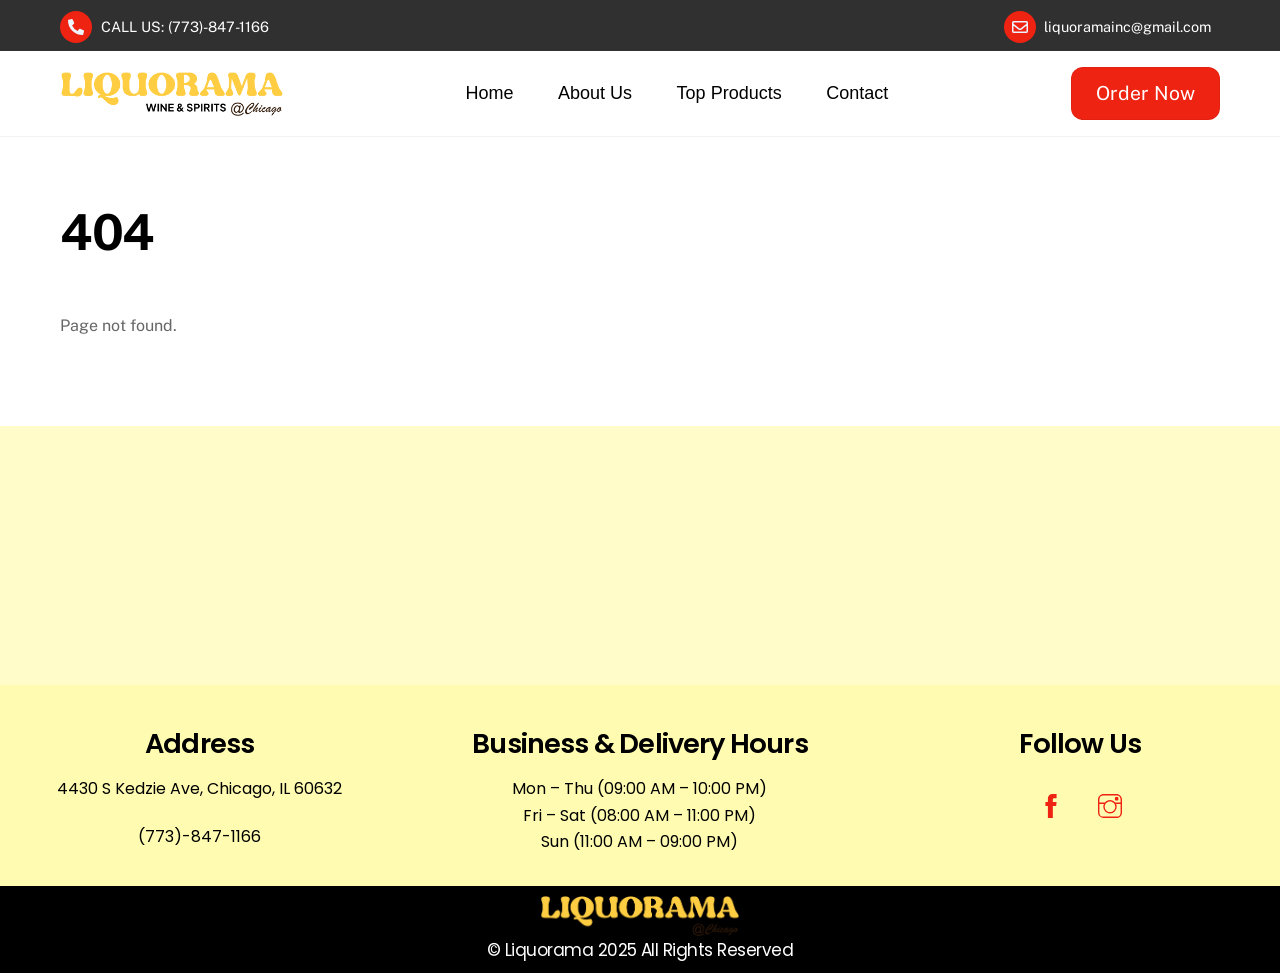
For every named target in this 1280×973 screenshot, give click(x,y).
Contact (857, 93)
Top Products (729, 93)
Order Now (1145, 93)
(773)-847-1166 (199, 836)
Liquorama (549, 950)
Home (490, 93)
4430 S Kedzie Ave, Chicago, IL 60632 (199, 788)
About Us (595, 93)
